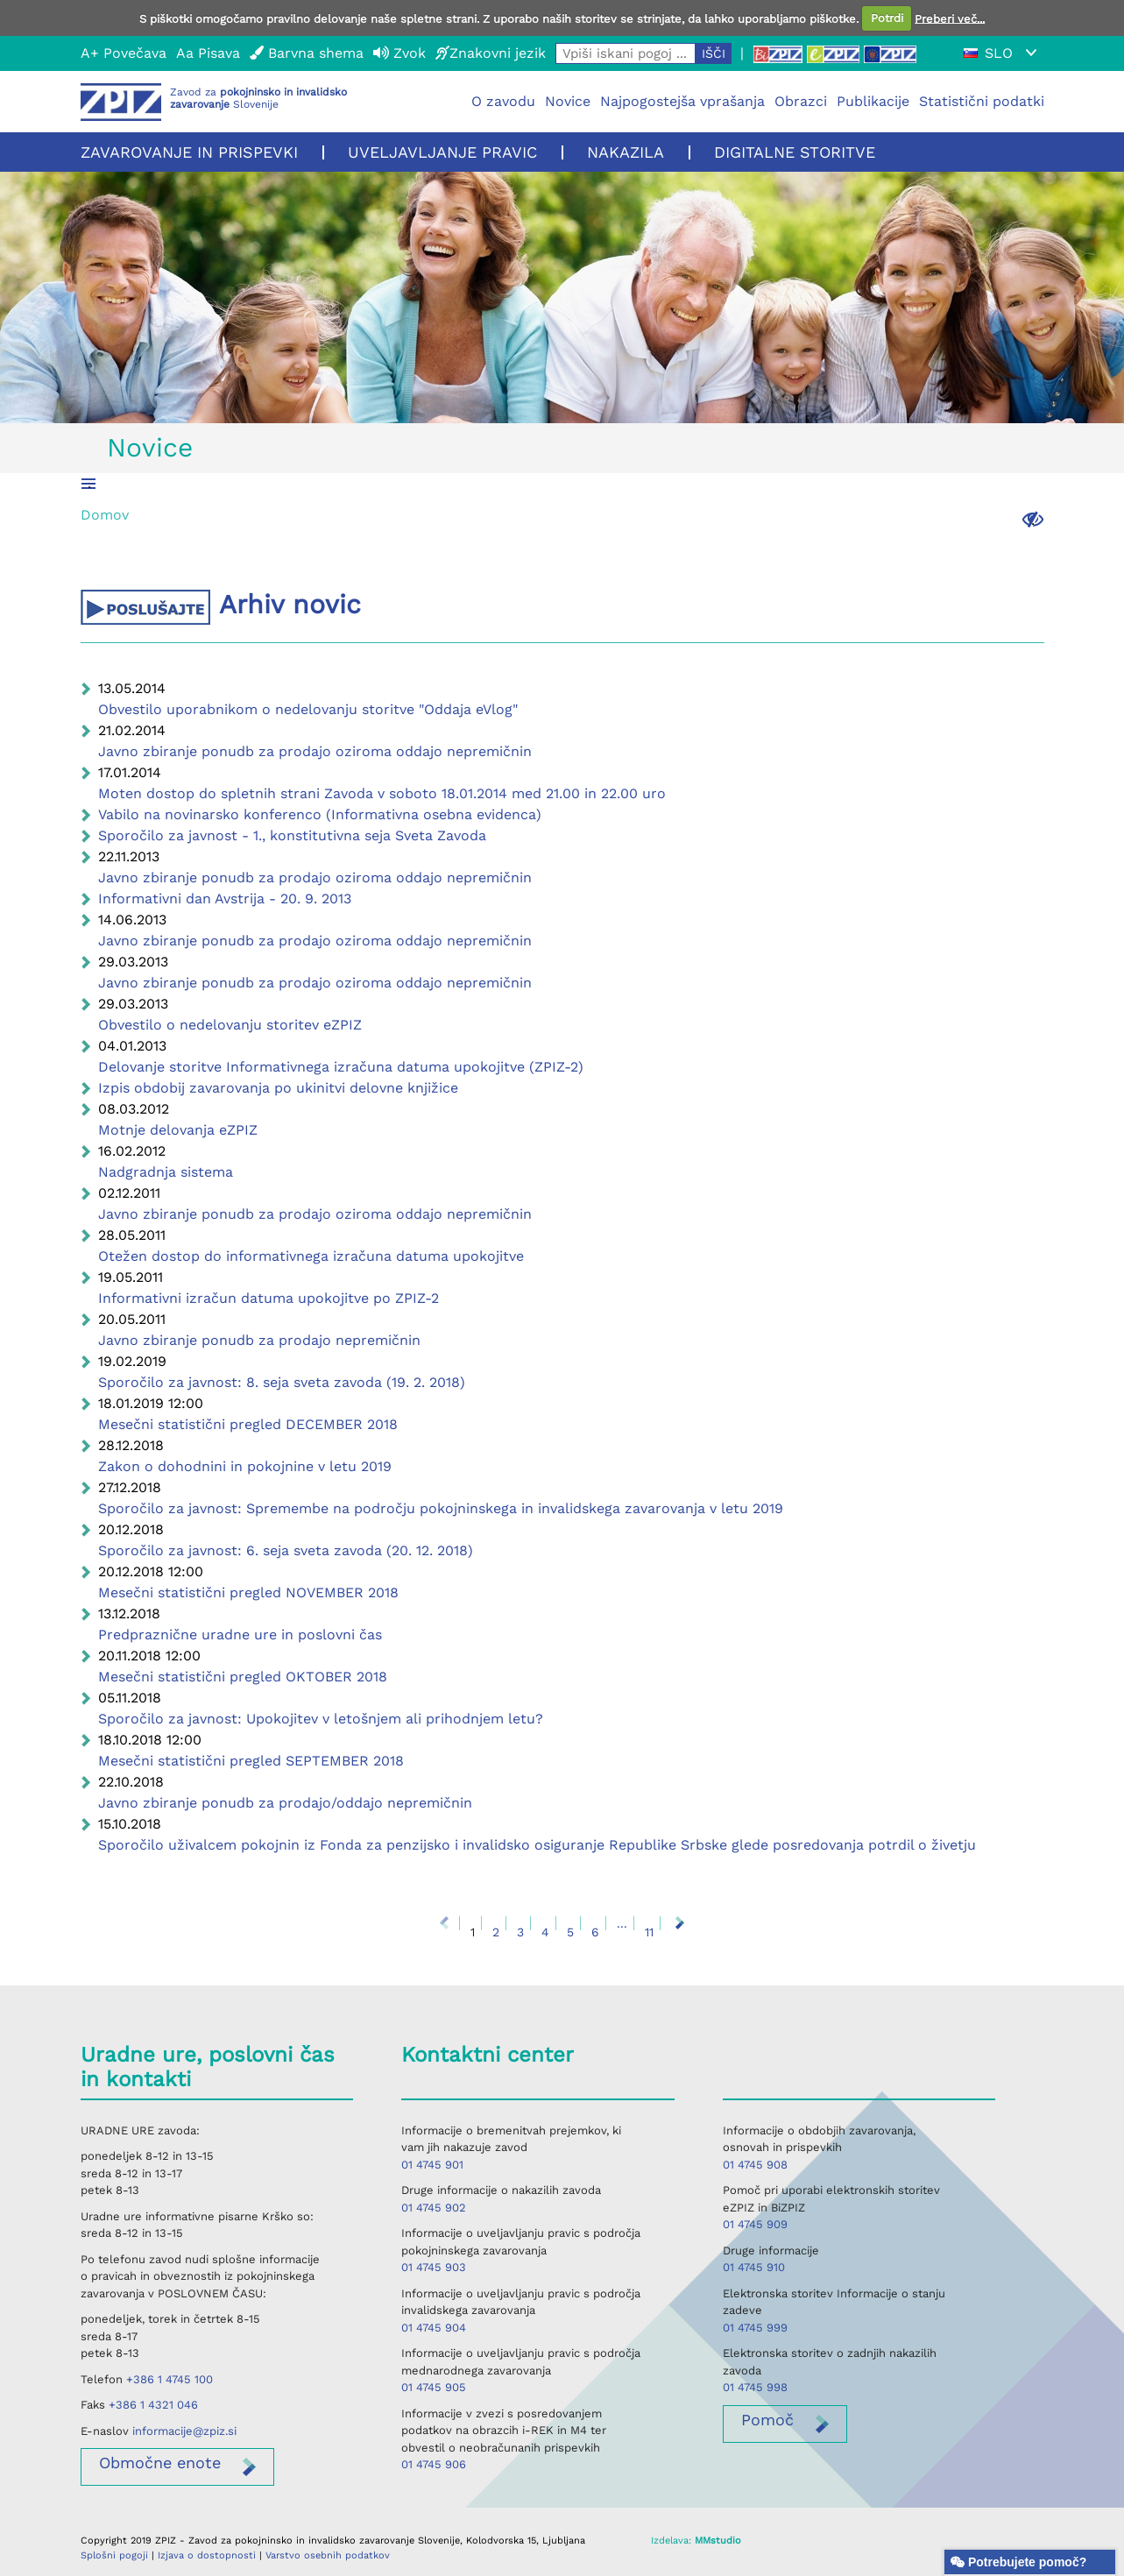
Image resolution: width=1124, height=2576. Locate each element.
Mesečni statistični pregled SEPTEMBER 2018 (251, 1760)
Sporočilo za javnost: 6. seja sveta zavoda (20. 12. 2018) (285, 1550)
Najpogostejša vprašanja (682, 101)
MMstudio (718, 2540)
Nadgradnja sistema (165, 1172)
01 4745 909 (755, 2224)
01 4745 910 (754, 2267)
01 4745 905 (433, 2387)
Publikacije (873, 101)
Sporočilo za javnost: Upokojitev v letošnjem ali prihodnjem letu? (320, 1718)
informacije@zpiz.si (184, 2431)
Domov (105, 514)
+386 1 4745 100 (169, 2379)
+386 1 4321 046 (153, 2404)
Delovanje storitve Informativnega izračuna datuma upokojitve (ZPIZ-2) (340, 1066)
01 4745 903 (433, 2267)
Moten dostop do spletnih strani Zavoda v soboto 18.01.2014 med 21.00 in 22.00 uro (382, 793)
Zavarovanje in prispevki (189, 152)
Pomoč (767, 2419)
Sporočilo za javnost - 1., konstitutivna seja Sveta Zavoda (292, 835)
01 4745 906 (433, 2464)
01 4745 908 (755, 2164)
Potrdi (887, 18)
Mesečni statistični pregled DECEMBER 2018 (248, 1424)
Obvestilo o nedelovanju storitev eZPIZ (230, 1024)
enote (160, 2462)
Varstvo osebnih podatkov (327, 2555)
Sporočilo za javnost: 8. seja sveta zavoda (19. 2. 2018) (281, 1382)
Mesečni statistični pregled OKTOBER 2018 (242, 1676)
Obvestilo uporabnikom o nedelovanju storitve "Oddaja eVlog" (308, 709)
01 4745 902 (433, 2207)
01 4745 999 (755, 2327)
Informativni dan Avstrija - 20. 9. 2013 (224, 898)
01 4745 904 (433, 2327)
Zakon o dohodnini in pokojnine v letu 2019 (245, 1466)
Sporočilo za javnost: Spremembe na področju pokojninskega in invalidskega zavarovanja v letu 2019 (440, 1508)
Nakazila (625, 152)
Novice (567, 101)
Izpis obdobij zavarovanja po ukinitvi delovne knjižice (278, 1087)
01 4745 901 (432, 2164)
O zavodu (503, 101)
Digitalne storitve (794, 152)
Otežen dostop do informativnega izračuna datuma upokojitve (311, 1256)
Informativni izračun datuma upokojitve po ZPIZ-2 (268, 1298)
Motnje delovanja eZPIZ (178, 1130)
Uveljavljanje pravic (442, 152)
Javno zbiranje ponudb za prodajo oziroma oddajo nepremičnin (315, 751)
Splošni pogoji (114, 2555)
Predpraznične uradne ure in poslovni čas (240, 1634)
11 (649, 1932)
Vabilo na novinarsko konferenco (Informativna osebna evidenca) (319, 814)
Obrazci (800, 101)
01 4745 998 (755, 2387)
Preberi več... (950, 18)
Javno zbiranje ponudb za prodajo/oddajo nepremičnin (285, 1802)
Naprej (680, 1923)
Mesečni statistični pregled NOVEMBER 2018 (248, 1592)
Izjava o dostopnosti (207, 2555)
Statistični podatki (981, 101)
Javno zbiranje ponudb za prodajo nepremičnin (259, 1340)
